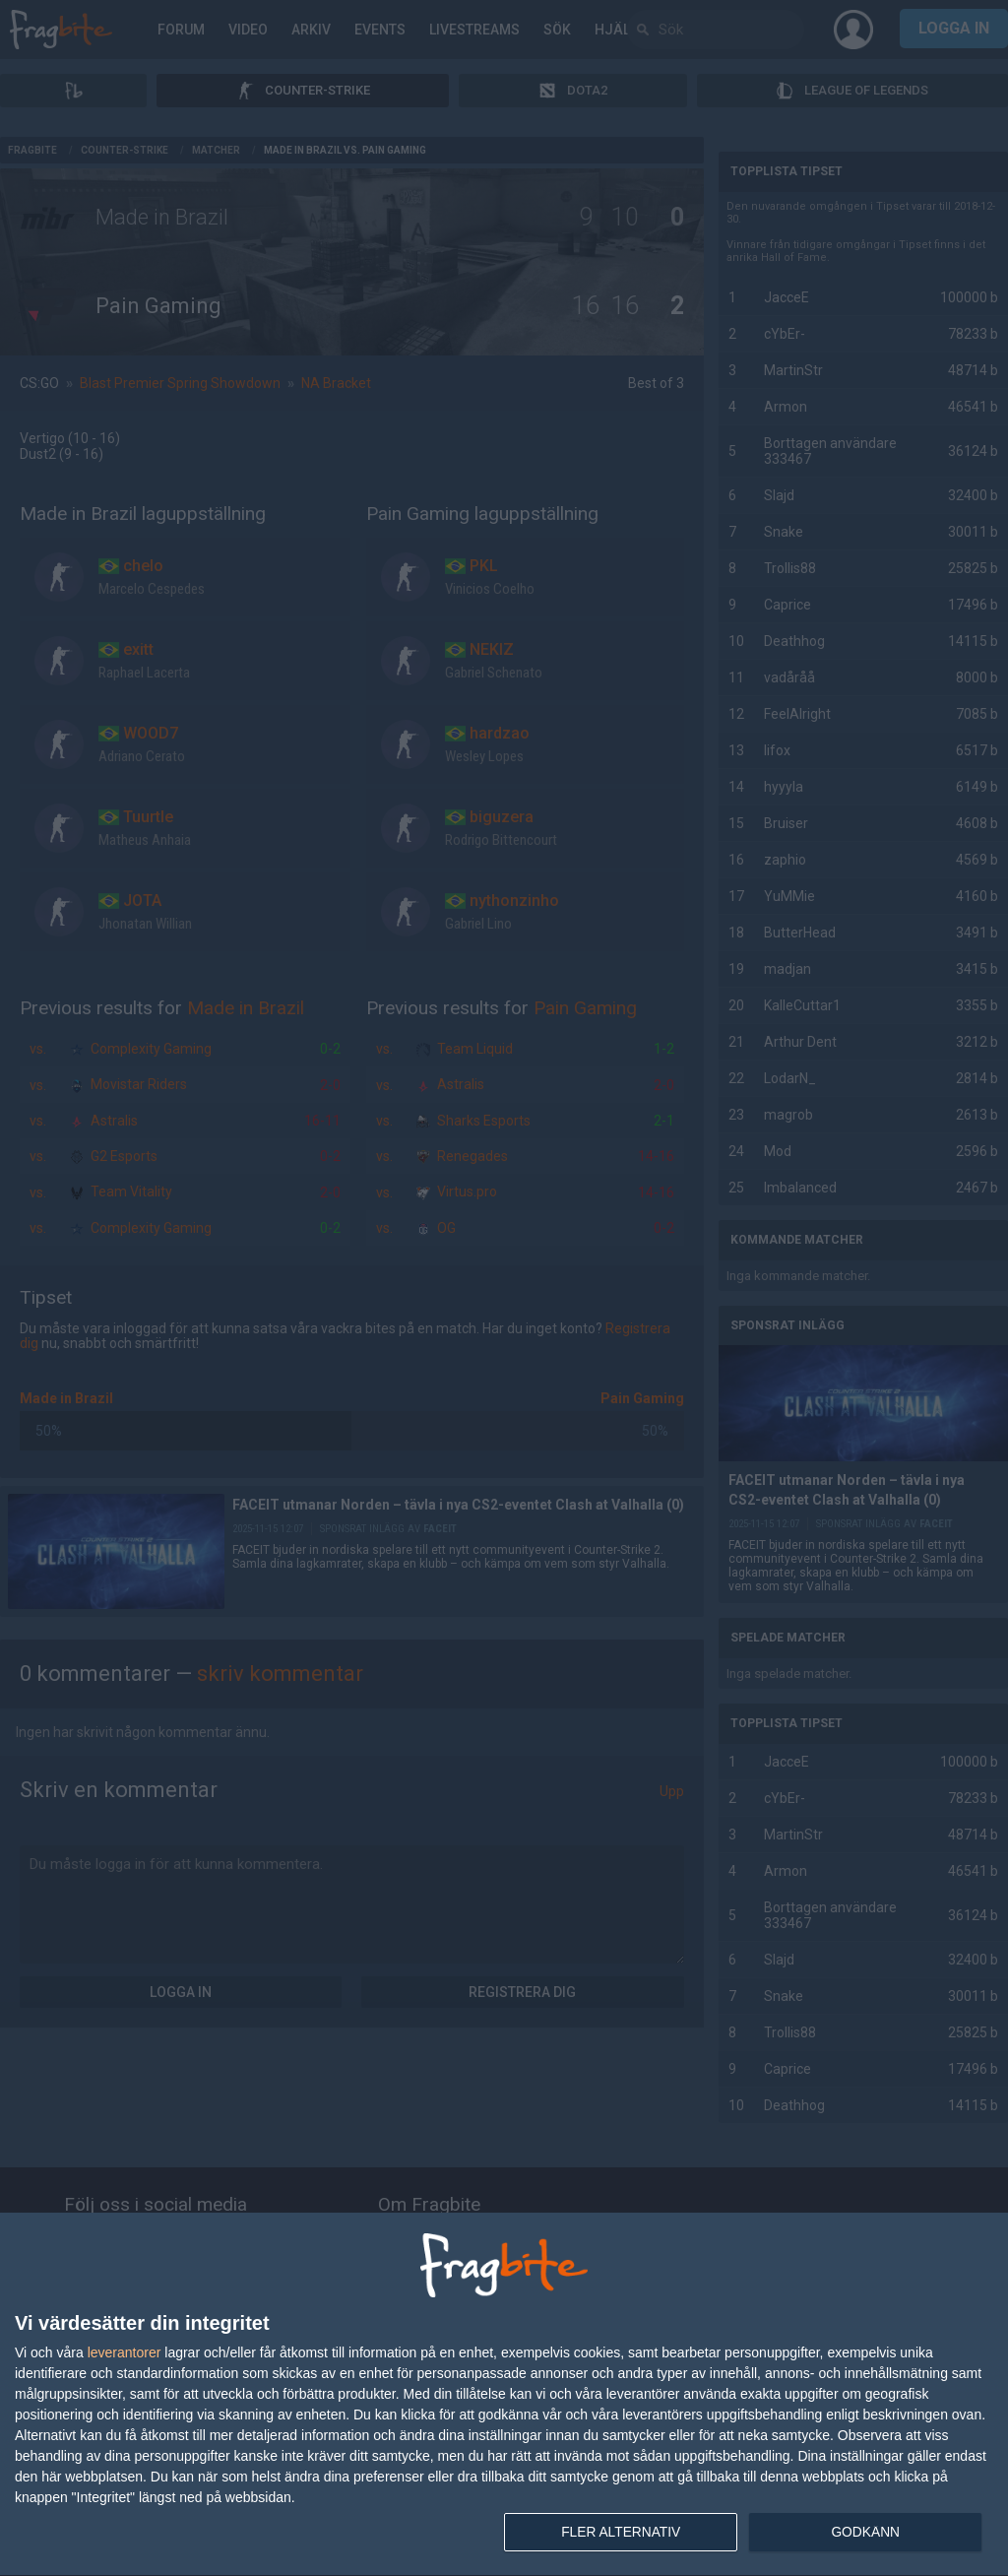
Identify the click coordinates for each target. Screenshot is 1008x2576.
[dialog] (504, 2394)
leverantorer (124, 2351)
